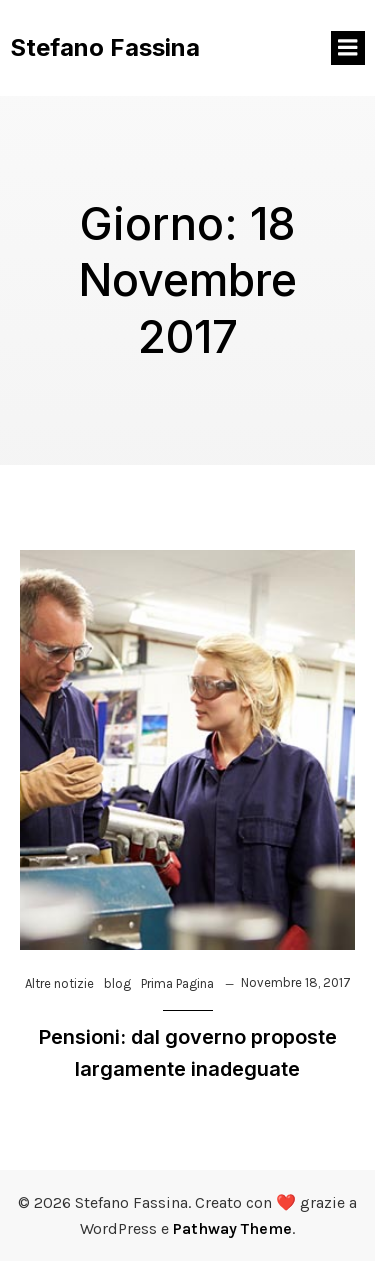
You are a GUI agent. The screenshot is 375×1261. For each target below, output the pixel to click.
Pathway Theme (232, 1228)
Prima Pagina (177, 983)
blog (117, 983)
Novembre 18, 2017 (296, 982)
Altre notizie (59, 983)
